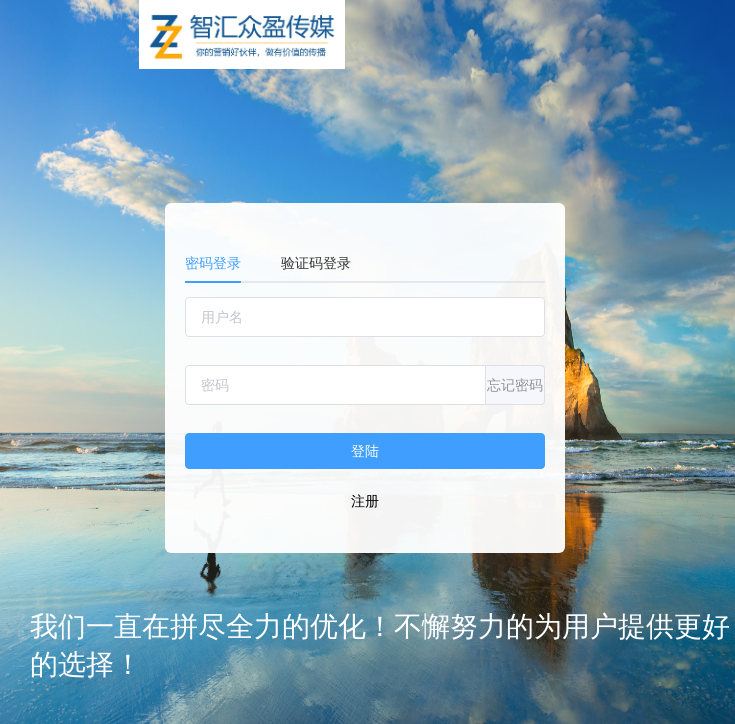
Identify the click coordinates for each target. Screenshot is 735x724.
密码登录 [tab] (213, 263)
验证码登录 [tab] (316, 263)
